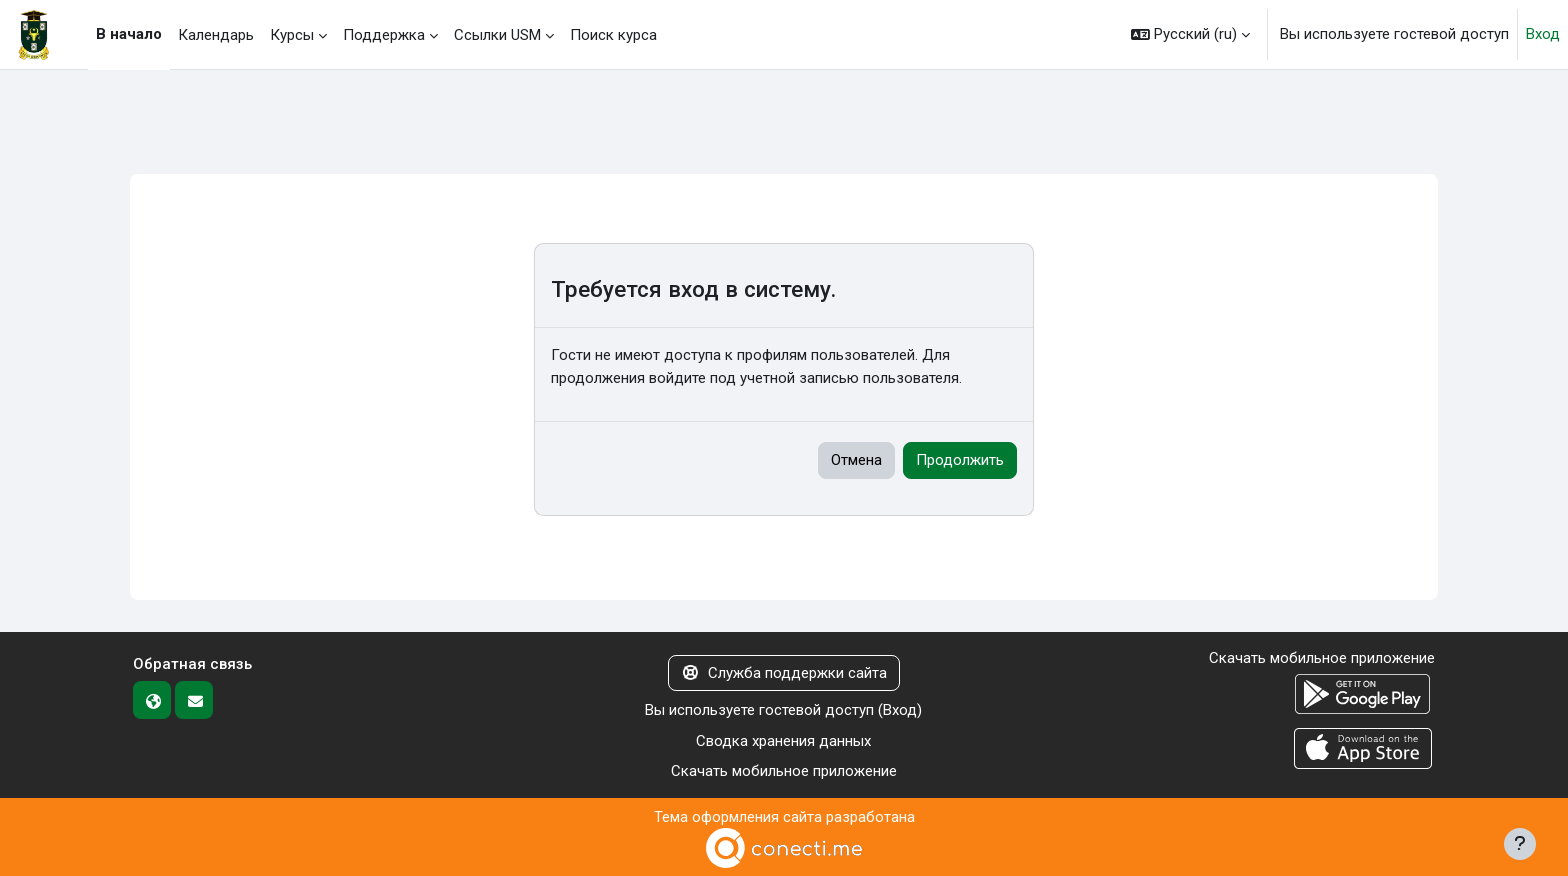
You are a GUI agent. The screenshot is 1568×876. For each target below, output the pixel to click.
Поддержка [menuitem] (384, 35)
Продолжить (960, 460)
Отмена (856, 460)
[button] (1190, 34)
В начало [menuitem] (129, 34)
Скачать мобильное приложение (784, 771)
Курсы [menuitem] (292, 35)
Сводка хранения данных (783, 741)
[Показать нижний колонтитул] (1520, 844)
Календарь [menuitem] (216, 35)
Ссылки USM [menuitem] (497, 35)
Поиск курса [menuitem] (613, 35)
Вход (1543, 34)
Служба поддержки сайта (784, 673)
